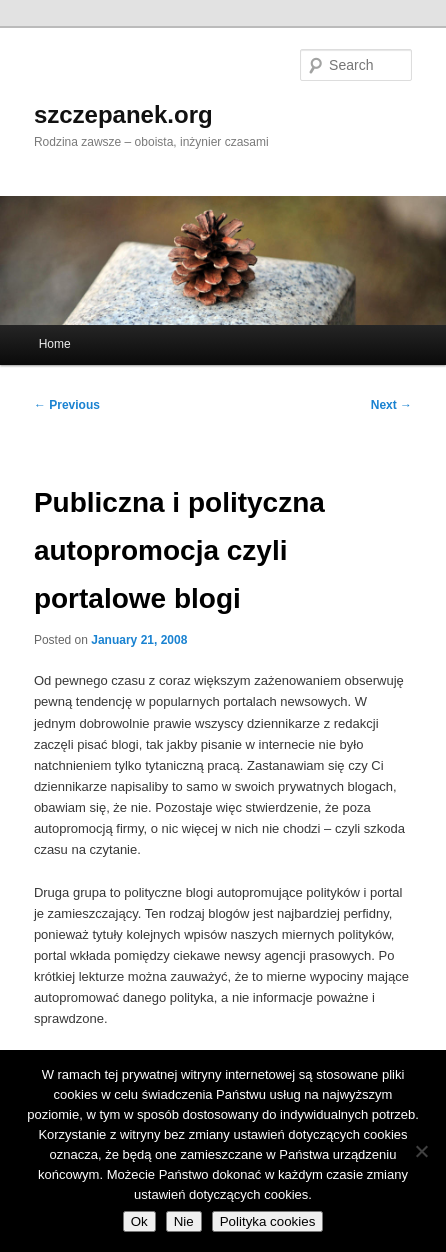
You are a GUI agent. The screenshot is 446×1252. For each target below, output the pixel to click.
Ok (139, 1221)
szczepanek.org (123, 114)
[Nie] (421, 1151)
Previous (67, 405)
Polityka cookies (268, 1221)
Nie (184, 1221)
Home (55, 344)
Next (391, 405)
